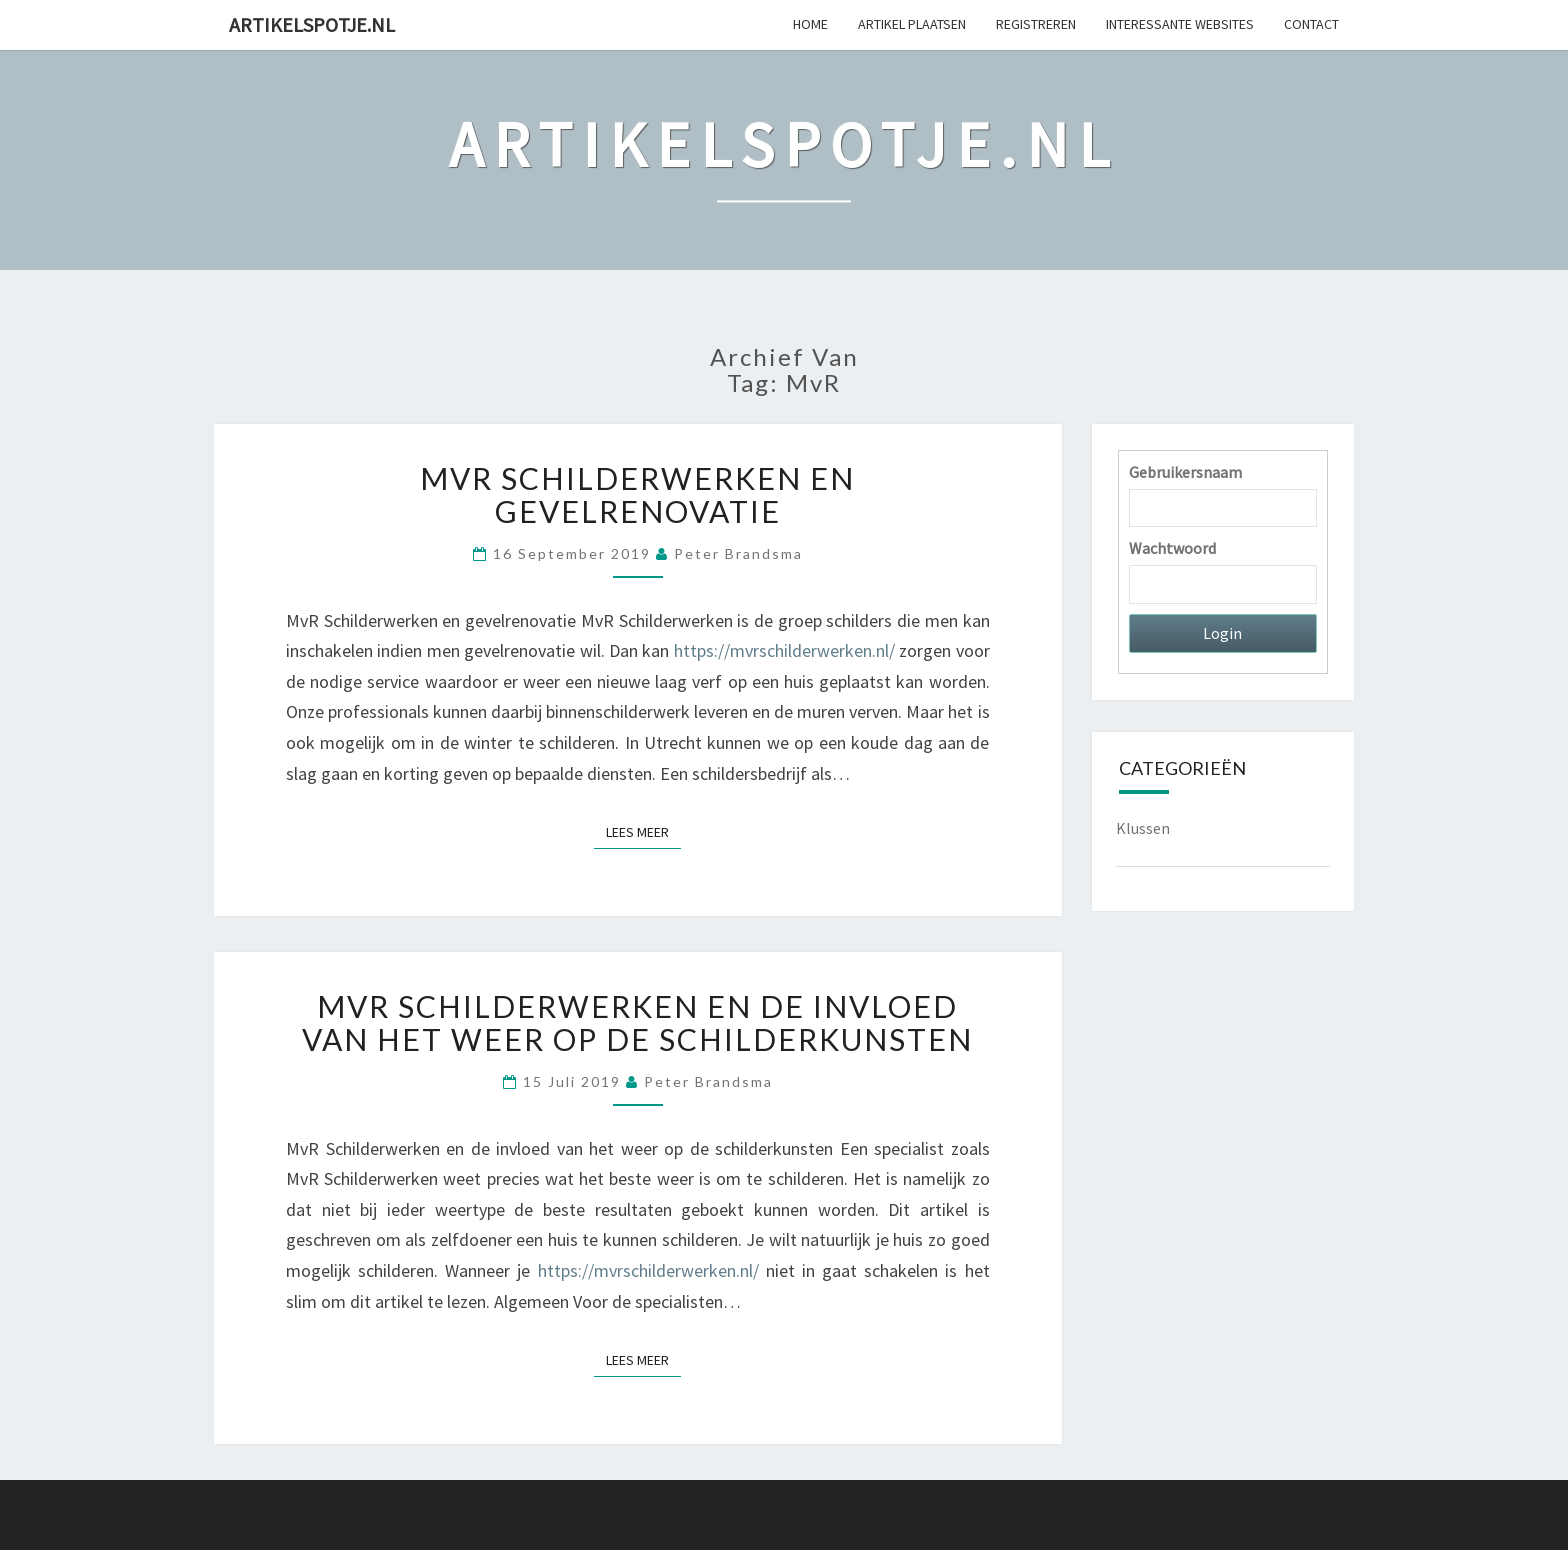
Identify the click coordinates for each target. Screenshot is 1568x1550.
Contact (1311, 24)
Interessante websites (1180, 24)
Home (810, 24)
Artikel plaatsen (912, 24)
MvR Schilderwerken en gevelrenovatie (637, 494)
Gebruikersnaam (1185, 472)
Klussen (1143, 828)
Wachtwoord (1172, 548)
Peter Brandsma (738, 553)
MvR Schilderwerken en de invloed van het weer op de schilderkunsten (637, 1022)
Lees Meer (643, 831)
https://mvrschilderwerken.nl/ (784, 650)
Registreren (1036, 24)
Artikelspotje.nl (312, 24)
